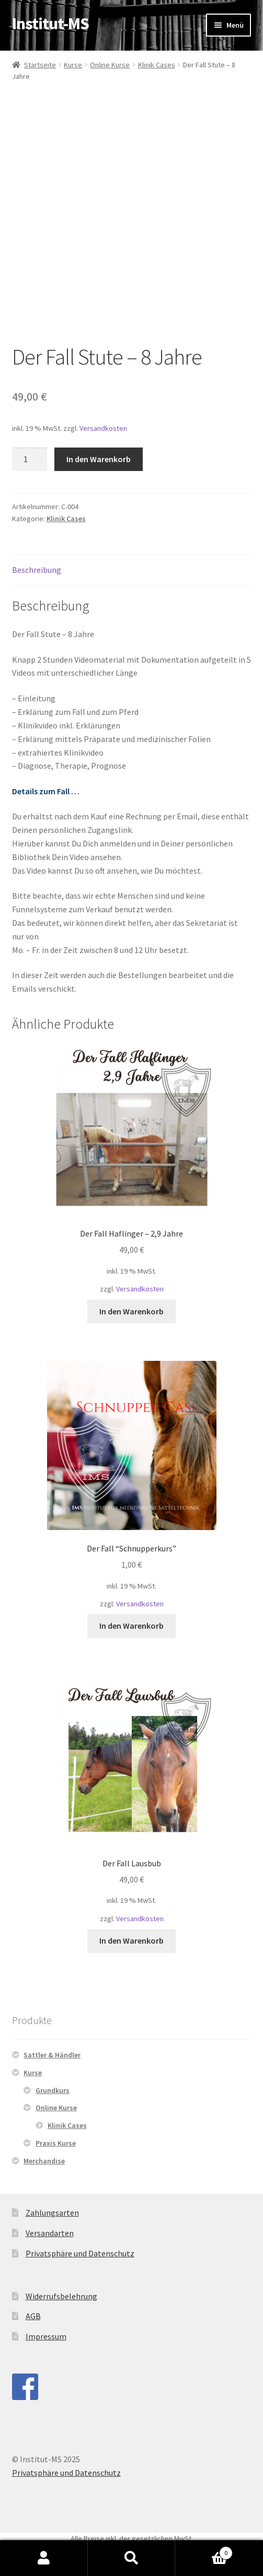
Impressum (46, 2336)
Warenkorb (204, 2551)
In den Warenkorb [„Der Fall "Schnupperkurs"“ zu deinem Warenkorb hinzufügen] (131, 1625)
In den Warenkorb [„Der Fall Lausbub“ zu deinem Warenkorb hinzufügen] (131, 1940)
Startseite (40, 64)
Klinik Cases (156, 64)
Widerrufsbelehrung (61, 2296)
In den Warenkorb (98, 459)
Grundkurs (53, 2090)
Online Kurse (110, 64)
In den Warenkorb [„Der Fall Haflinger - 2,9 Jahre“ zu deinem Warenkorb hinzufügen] (131, 1311)
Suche (132, 2558)
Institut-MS (50, 23)
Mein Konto (44, 2558)
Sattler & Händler (52, 2055)
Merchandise (44, 2161)
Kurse (73, 64)
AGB (33, 2316)
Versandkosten (103, 428)
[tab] (131, 570)
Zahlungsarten (52, 2212)
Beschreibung (36, 569)
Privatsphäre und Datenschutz (80, 2253)
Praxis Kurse (56, 2143)
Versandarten (50, 2233)
